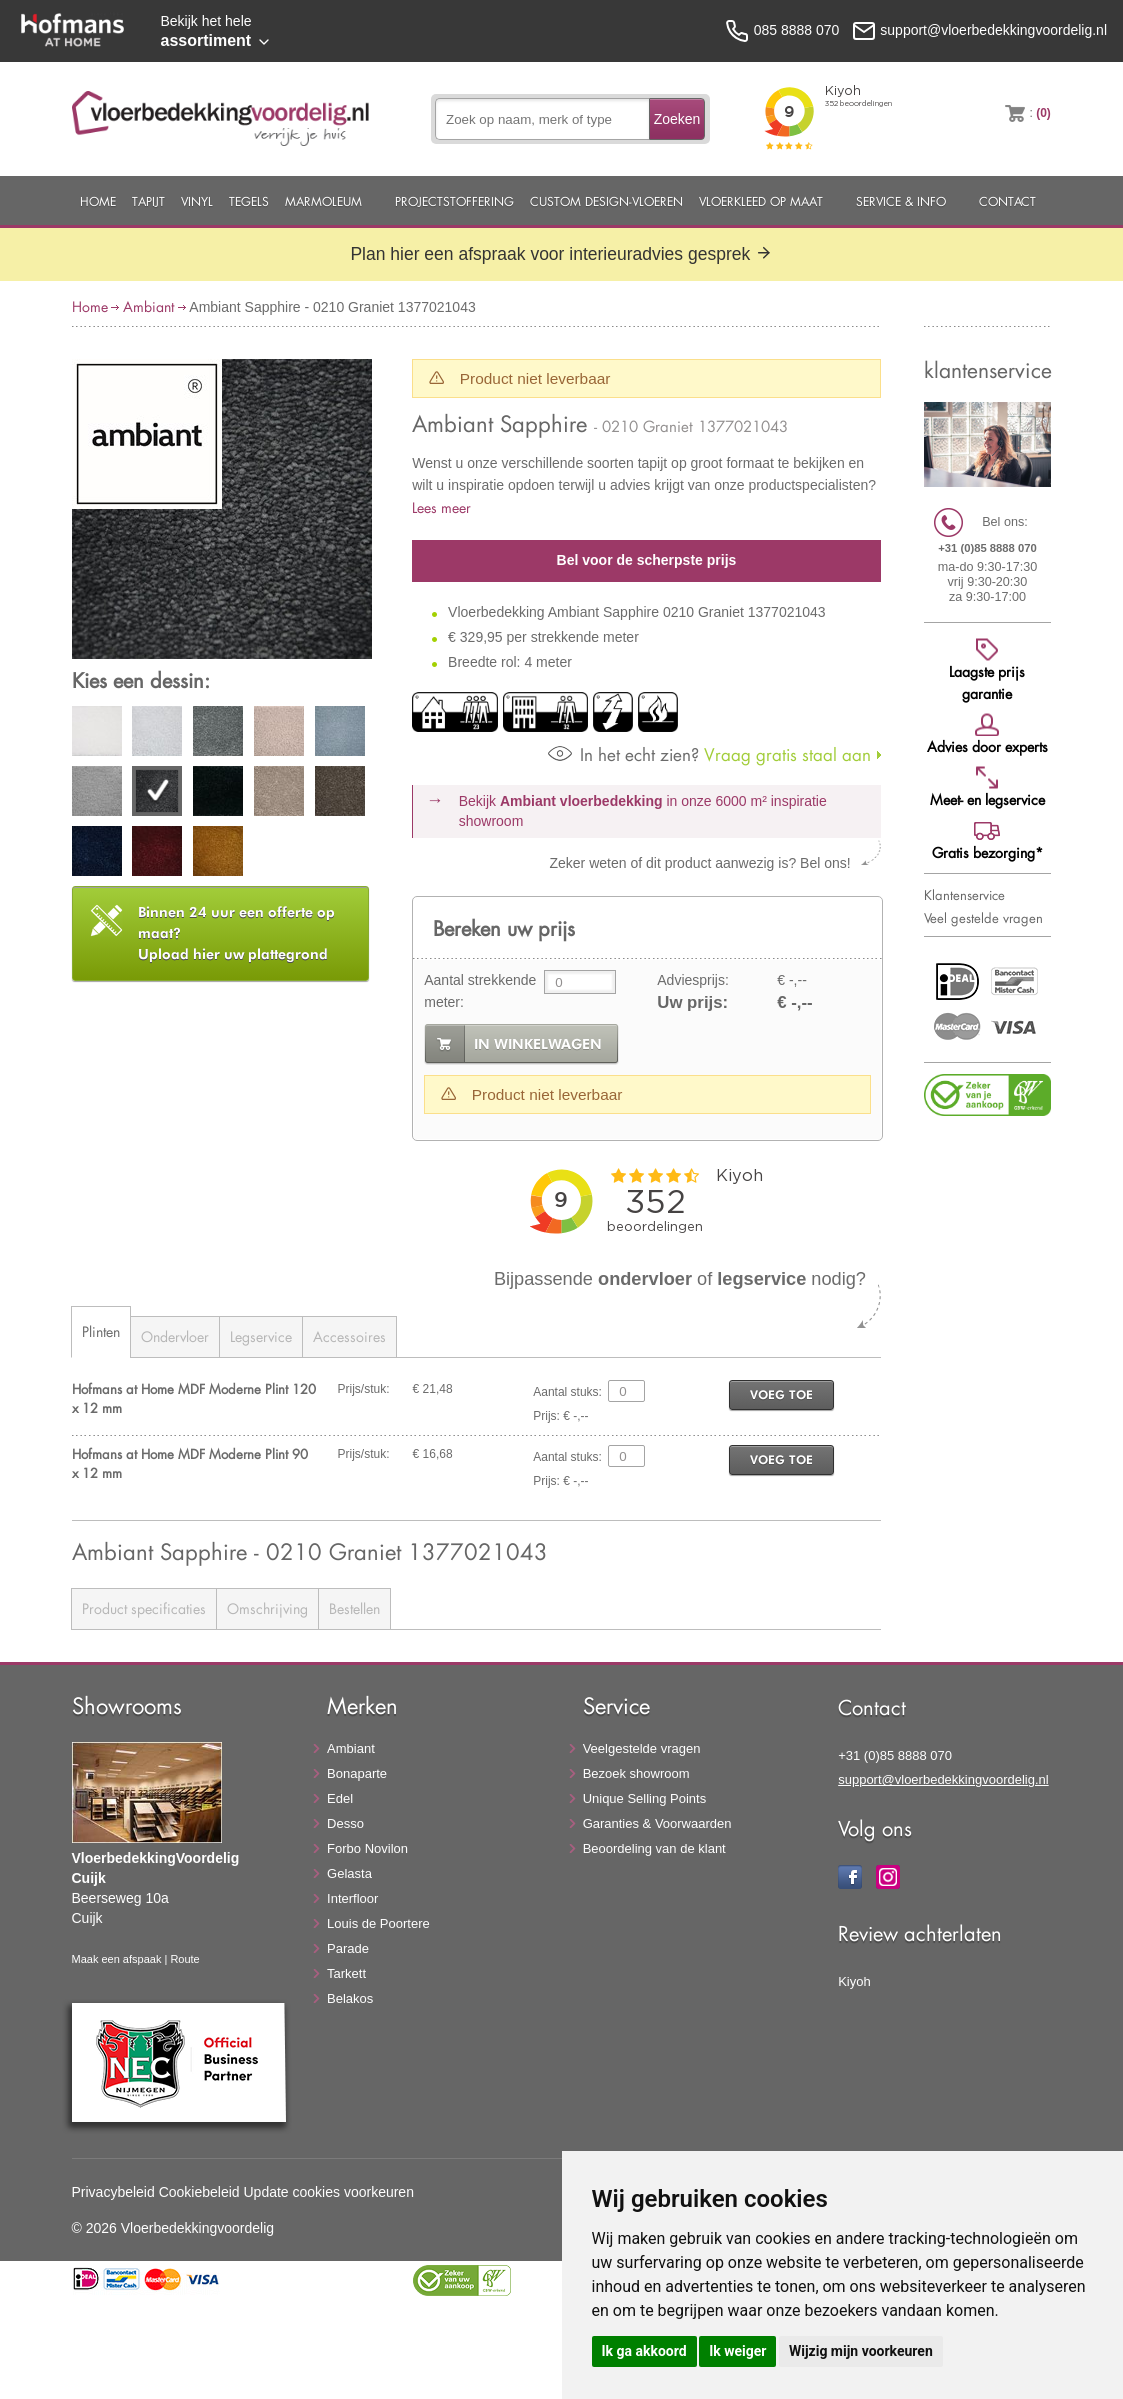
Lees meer (441, 507)
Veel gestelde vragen (983, 918)
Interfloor (352, 1898)
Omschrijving (267, 1608)
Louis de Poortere (378, 1923)
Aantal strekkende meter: (480, 991)
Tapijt (148, 201)
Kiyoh (854, 1981)
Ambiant (148, 306)
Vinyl (197, 201)
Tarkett (346, 1973)
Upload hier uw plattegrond (236, 933)
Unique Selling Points (645, 1798)
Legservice (261, 1336)
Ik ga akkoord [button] (644, 2351)
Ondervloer (175, 1336)
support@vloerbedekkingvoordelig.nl (943, 1779)
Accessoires (349, 1336)
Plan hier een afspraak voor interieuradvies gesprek (561, 254)
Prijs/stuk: (364, 1389)
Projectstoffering (454, 201)
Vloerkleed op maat (761, 201)
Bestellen (354, 1608)
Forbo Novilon (367, 1848)
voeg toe (781, 1394)
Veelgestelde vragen (642, 1748)
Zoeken (677, 119)
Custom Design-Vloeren (606, 201)
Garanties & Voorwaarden (657, 1823)
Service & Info (901, 201)
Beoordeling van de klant (654, 1848)
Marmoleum (323, 201)
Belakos (350, 1998)
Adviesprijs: (693, 980)
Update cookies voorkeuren (329, 2192)
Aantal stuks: (567, 1392)
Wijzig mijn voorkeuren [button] (861, 2351)
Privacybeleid (113, 2192)
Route (184, 1959)
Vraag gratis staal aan (709, 754)
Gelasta (349, 1873)
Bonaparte (357, 1773)
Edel (340, 1798)
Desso (345, 1823)
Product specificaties (144, 1608)
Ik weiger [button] (737, 2351)
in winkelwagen (538, 1044)
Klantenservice (964, 895)
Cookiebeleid (199, 2192)
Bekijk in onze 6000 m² (643, 811)
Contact (1007, 201)
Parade (348, 1948)
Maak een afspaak (117, 1959)
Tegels (249, 201)
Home (98, 201)
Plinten (101, 1331)
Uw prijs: (692, 1002)
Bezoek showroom (636, 1773)
